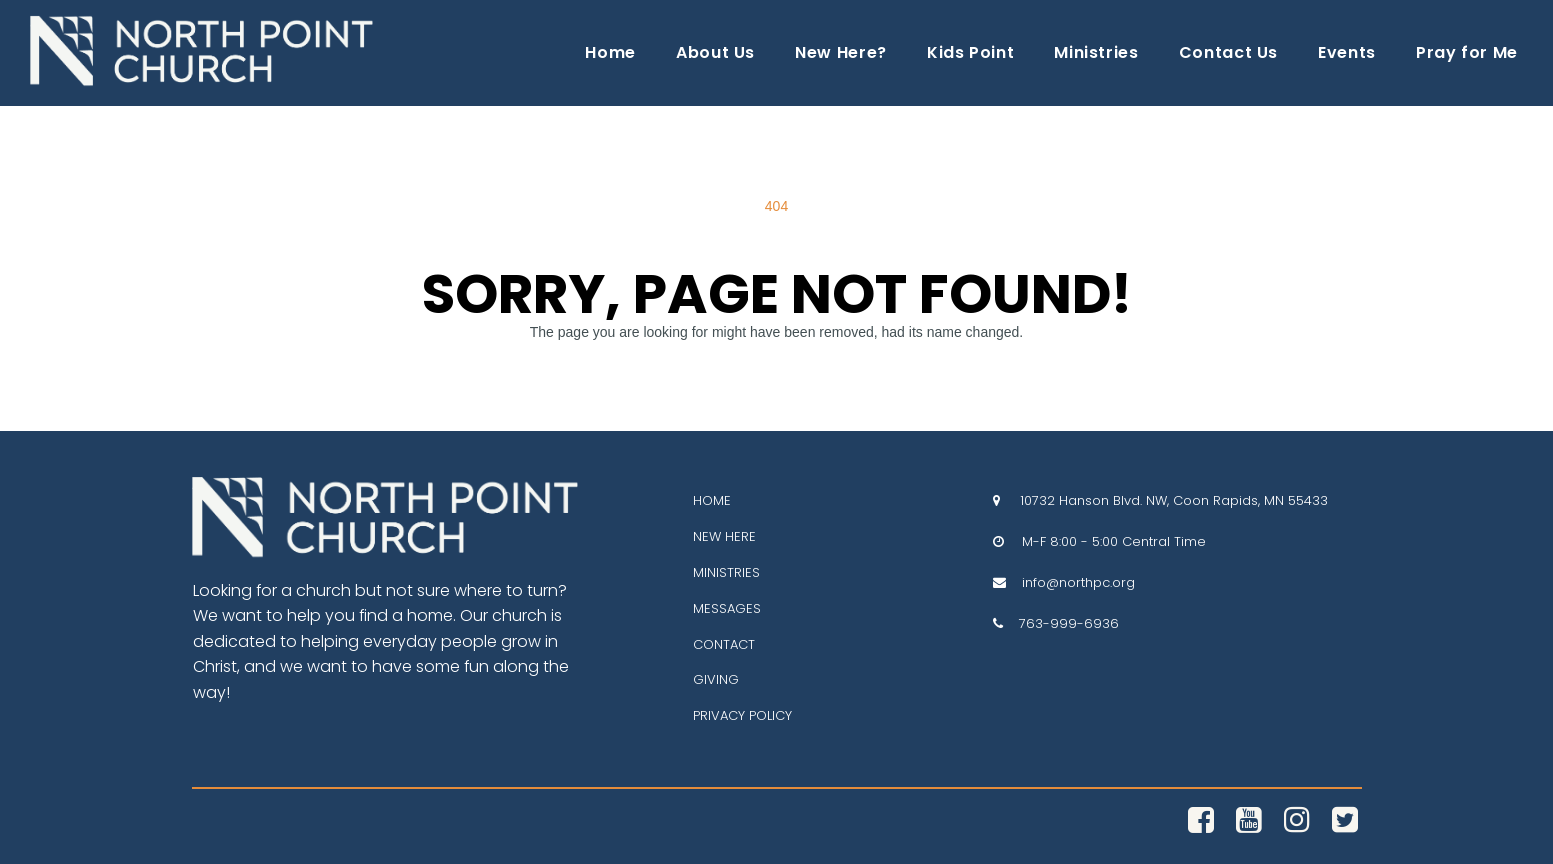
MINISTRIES (726, 572)
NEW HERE (724, 536)
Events (1347, 52)
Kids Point (970, 52)
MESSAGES (727, 608)
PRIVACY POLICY (742, 715)
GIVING (716, 679)
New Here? (841, 52)
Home (610, 52)
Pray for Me (1467, 52)
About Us (715, 52)
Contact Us (1228, 52)
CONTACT (724, 644)
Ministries (1096, 52)
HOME (712, 500)
